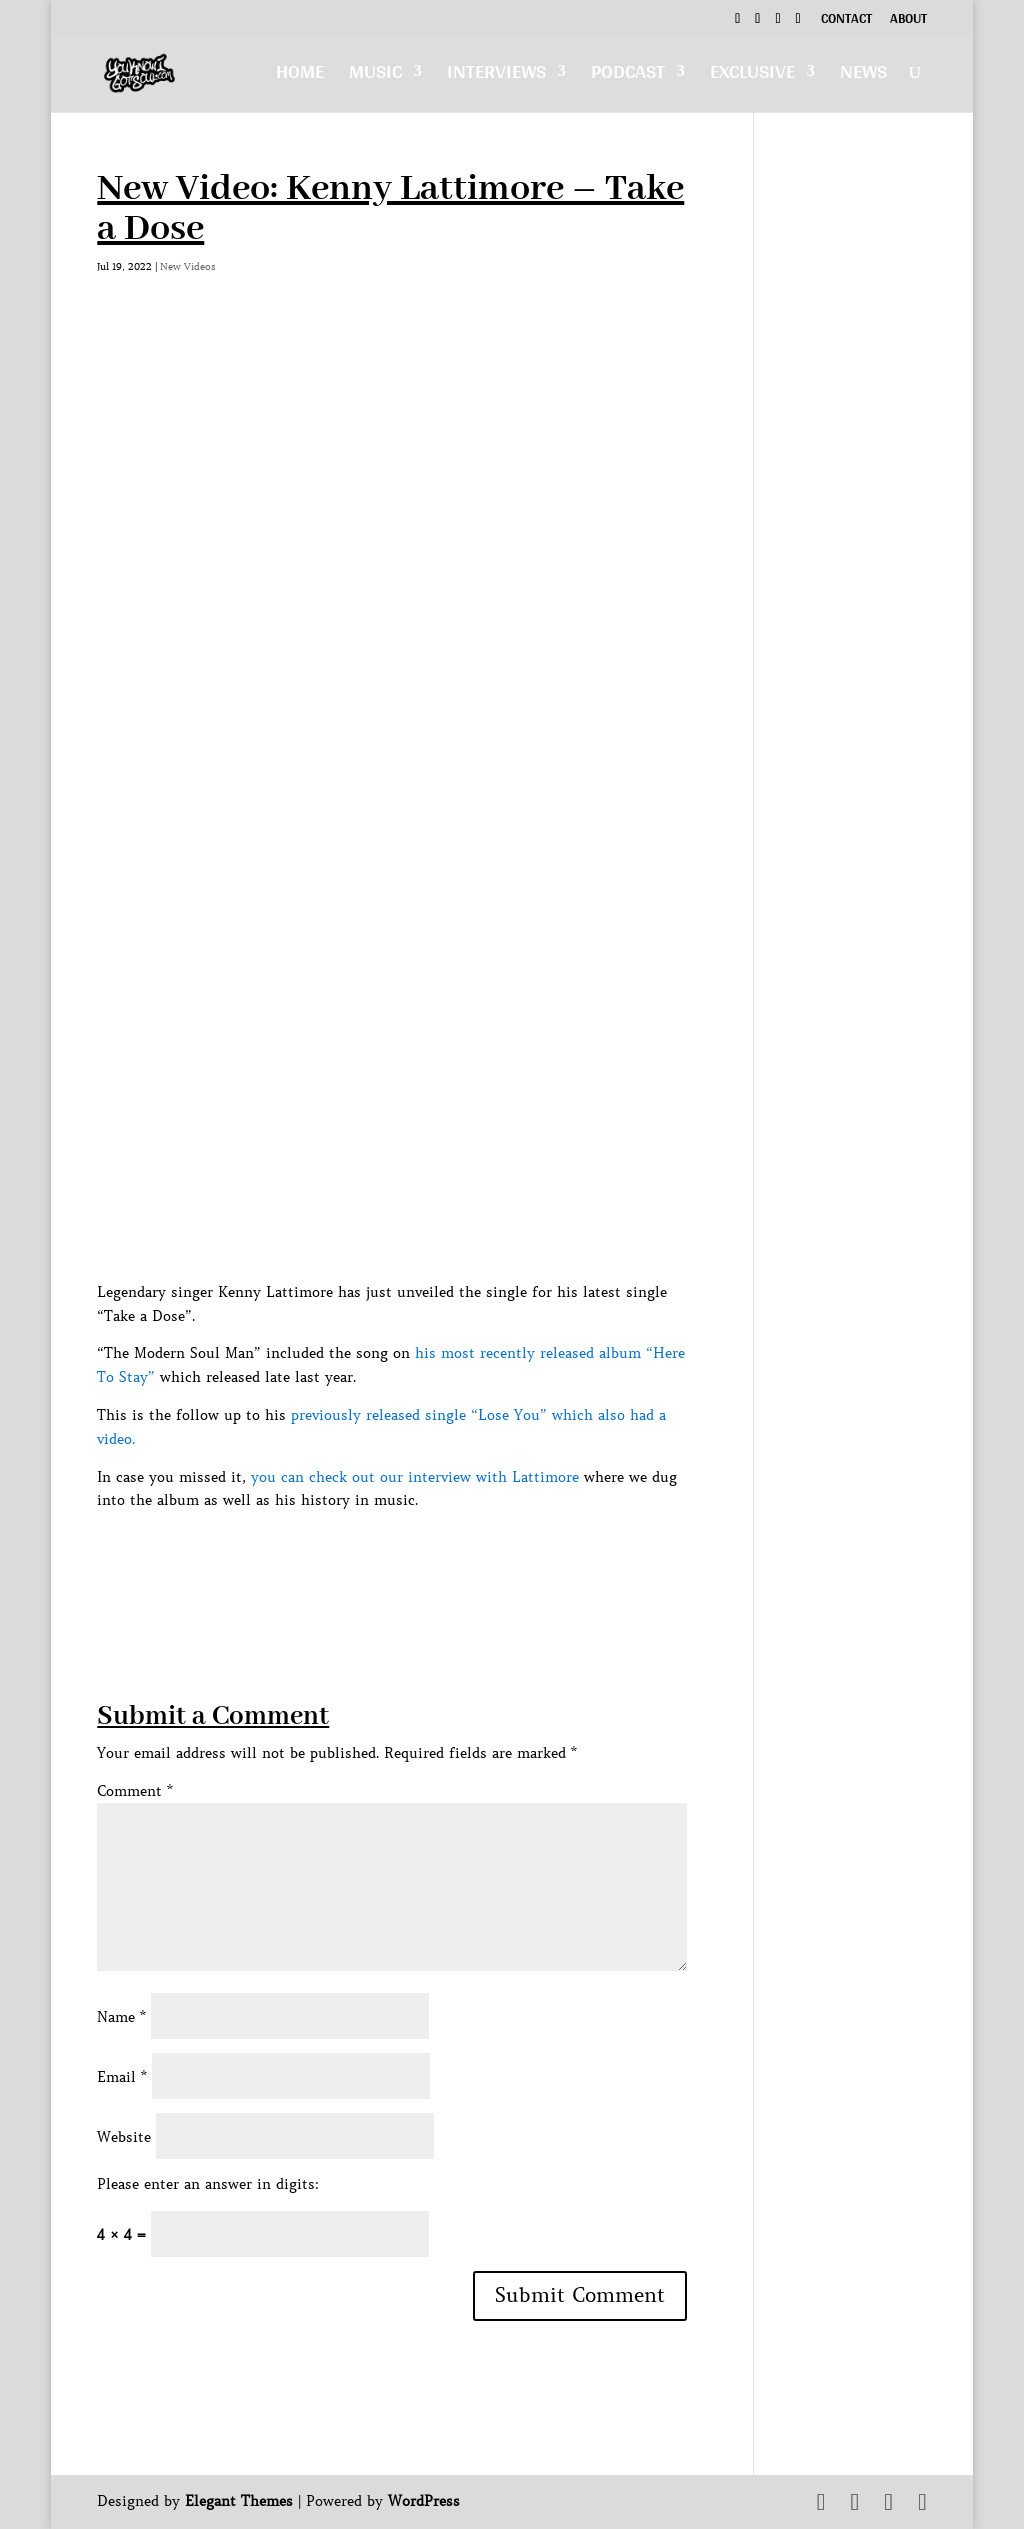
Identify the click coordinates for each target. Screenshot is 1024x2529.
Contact (846, 21)
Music (375, 76)
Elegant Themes (239, 2501)
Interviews (496, 76)
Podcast (628, 76)
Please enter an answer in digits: (208, 2184)
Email (122, 2077)
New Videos (188, 266)
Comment (135, 1791)
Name (121, 2017)
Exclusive (752, 76)
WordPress (424, 2501)
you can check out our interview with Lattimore (415, 1477)
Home (300, 76)
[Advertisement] (461, 1558)
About (908, 21)
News (863, 76)
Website (124, 2137)
